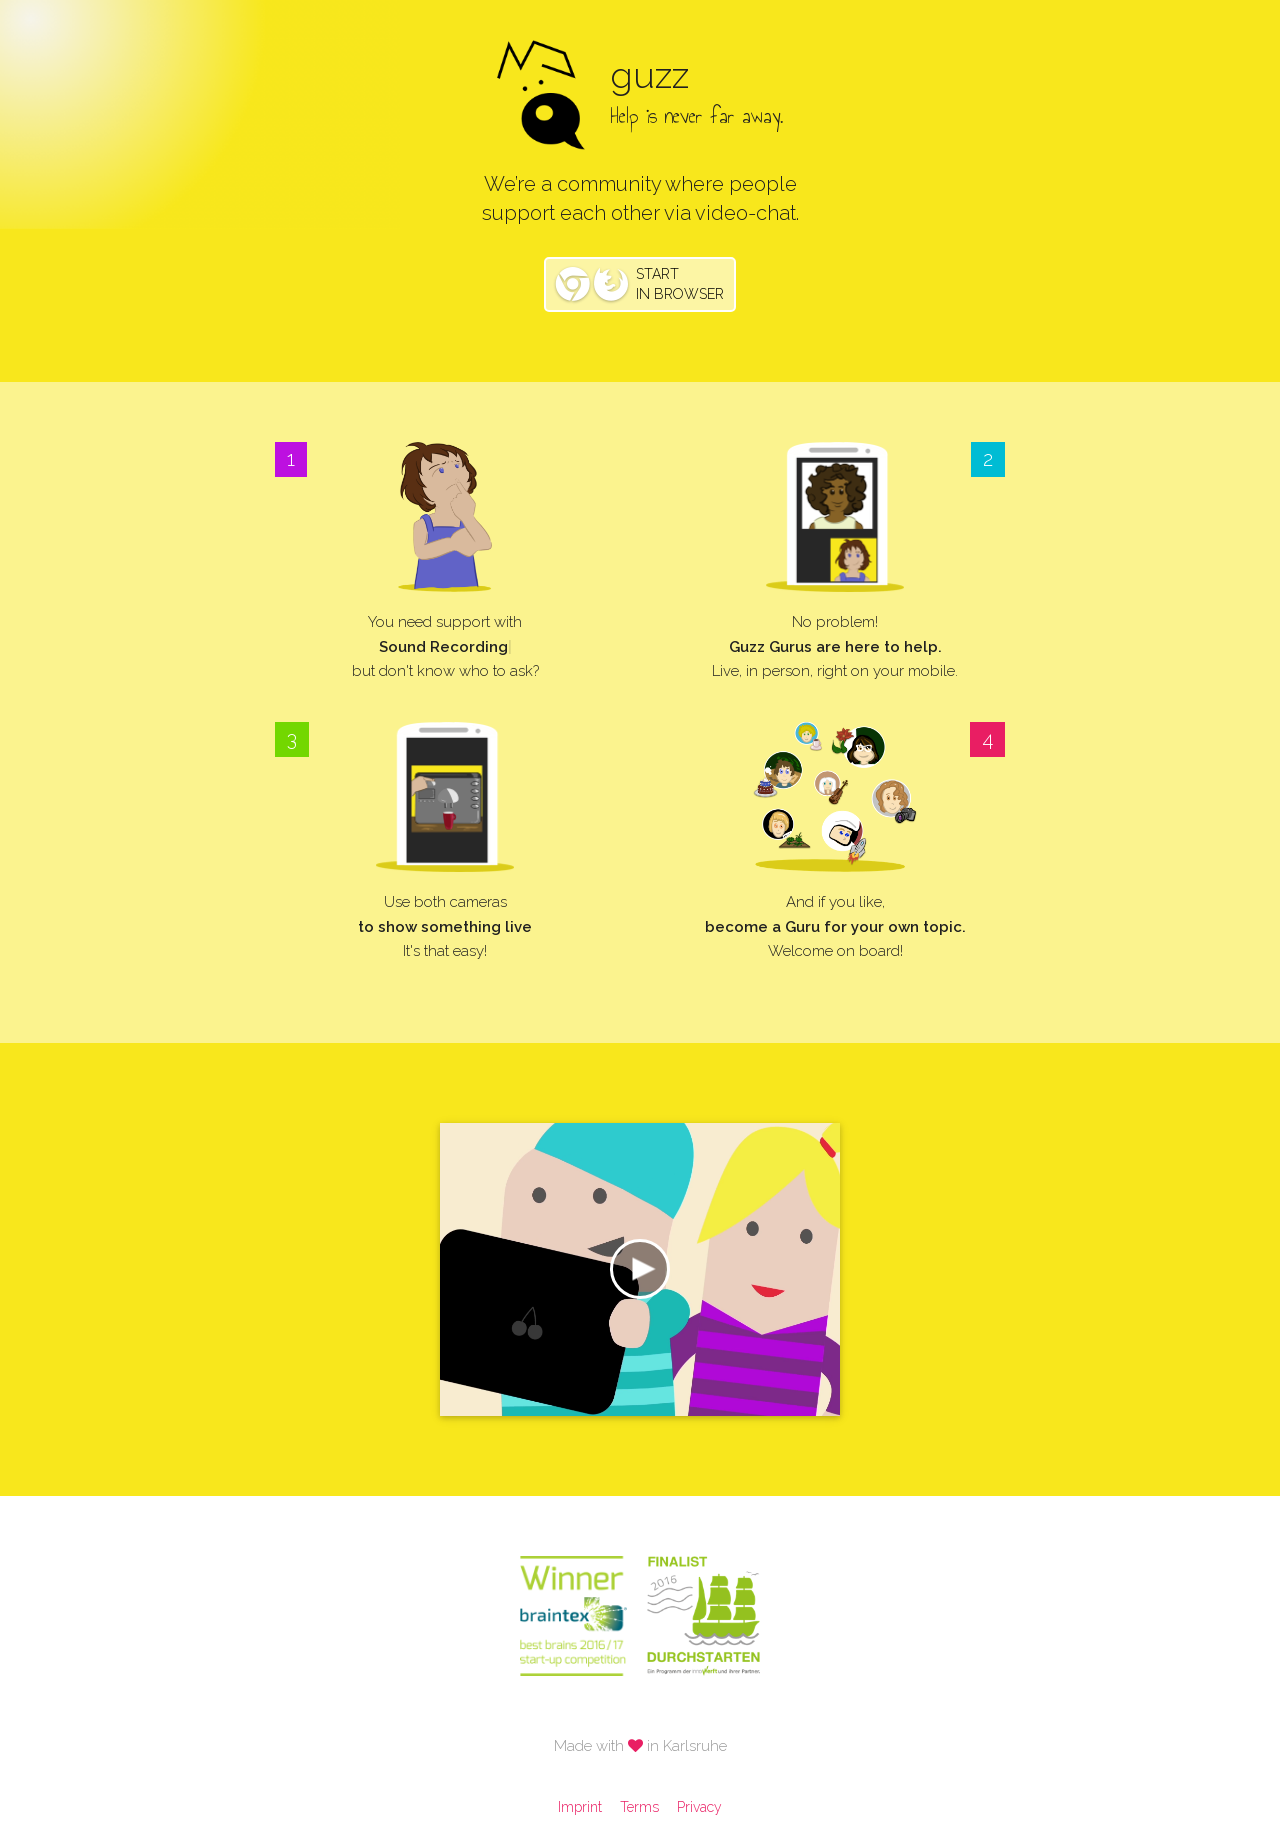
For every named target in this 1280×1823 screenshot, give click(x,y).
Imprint (580, 1807)
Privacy (699, 1807)
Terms (639, 1807)
